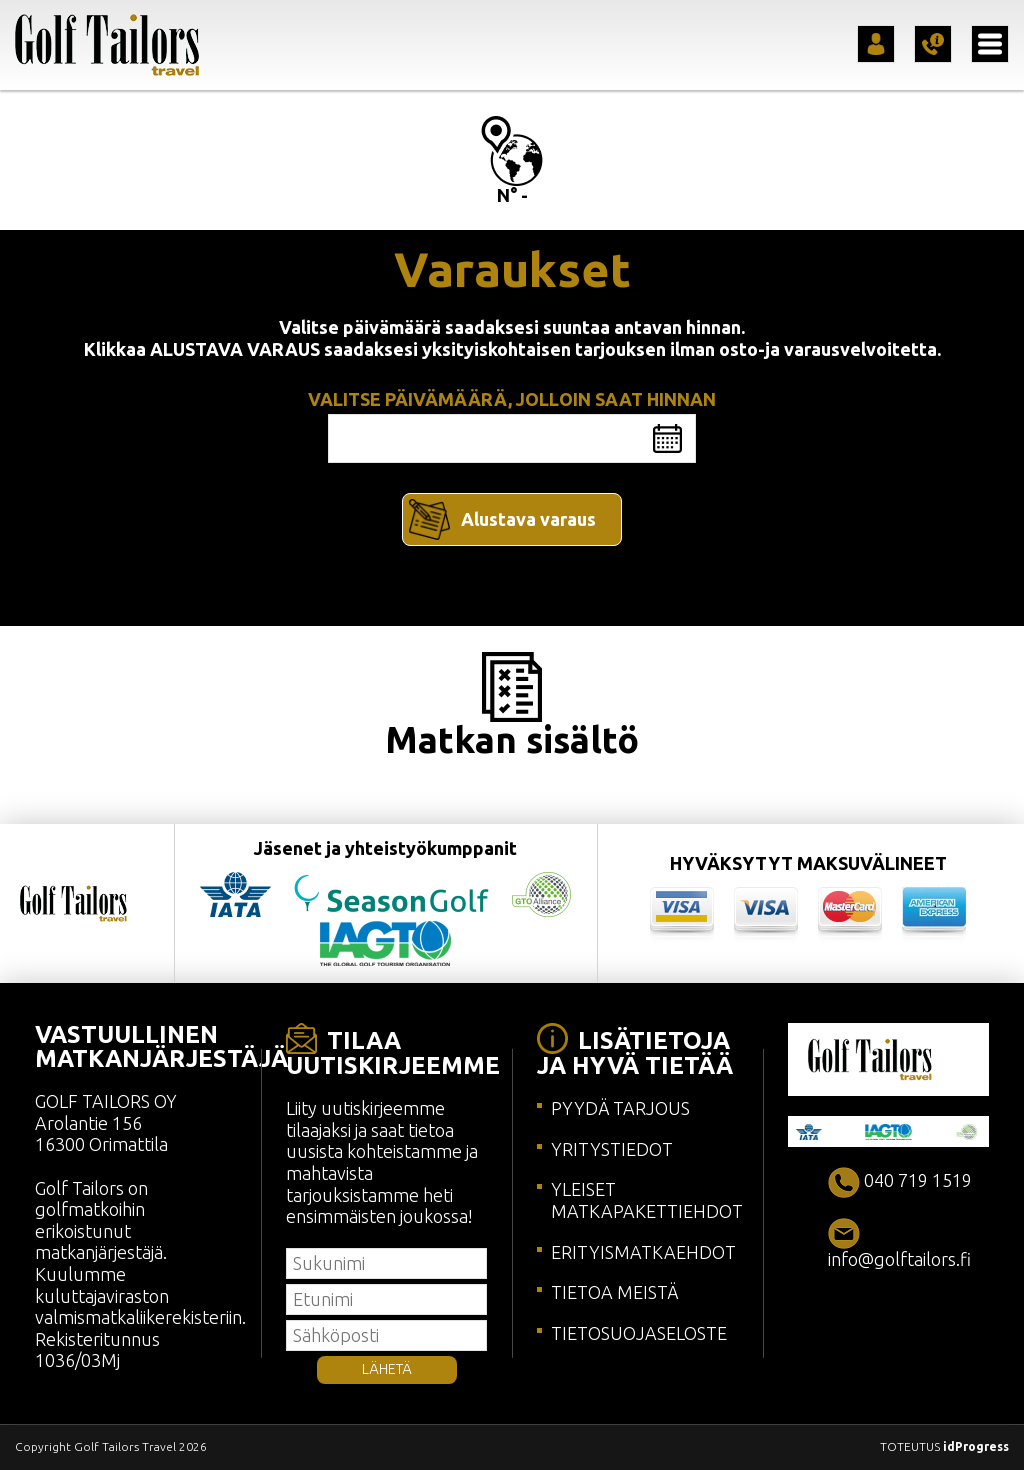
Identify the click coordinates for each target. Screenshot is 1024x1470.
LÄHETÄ (387, 1369)
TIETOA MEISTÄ (614, 1292)
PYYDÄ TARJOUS (620, 1108)
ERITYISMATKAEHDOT (643, 1252)
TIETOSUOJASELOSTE (639, 1333)
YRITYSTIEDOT (612, 1149)
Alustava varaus (528, 519)
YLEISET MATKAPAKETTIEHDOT (647, 1200)
